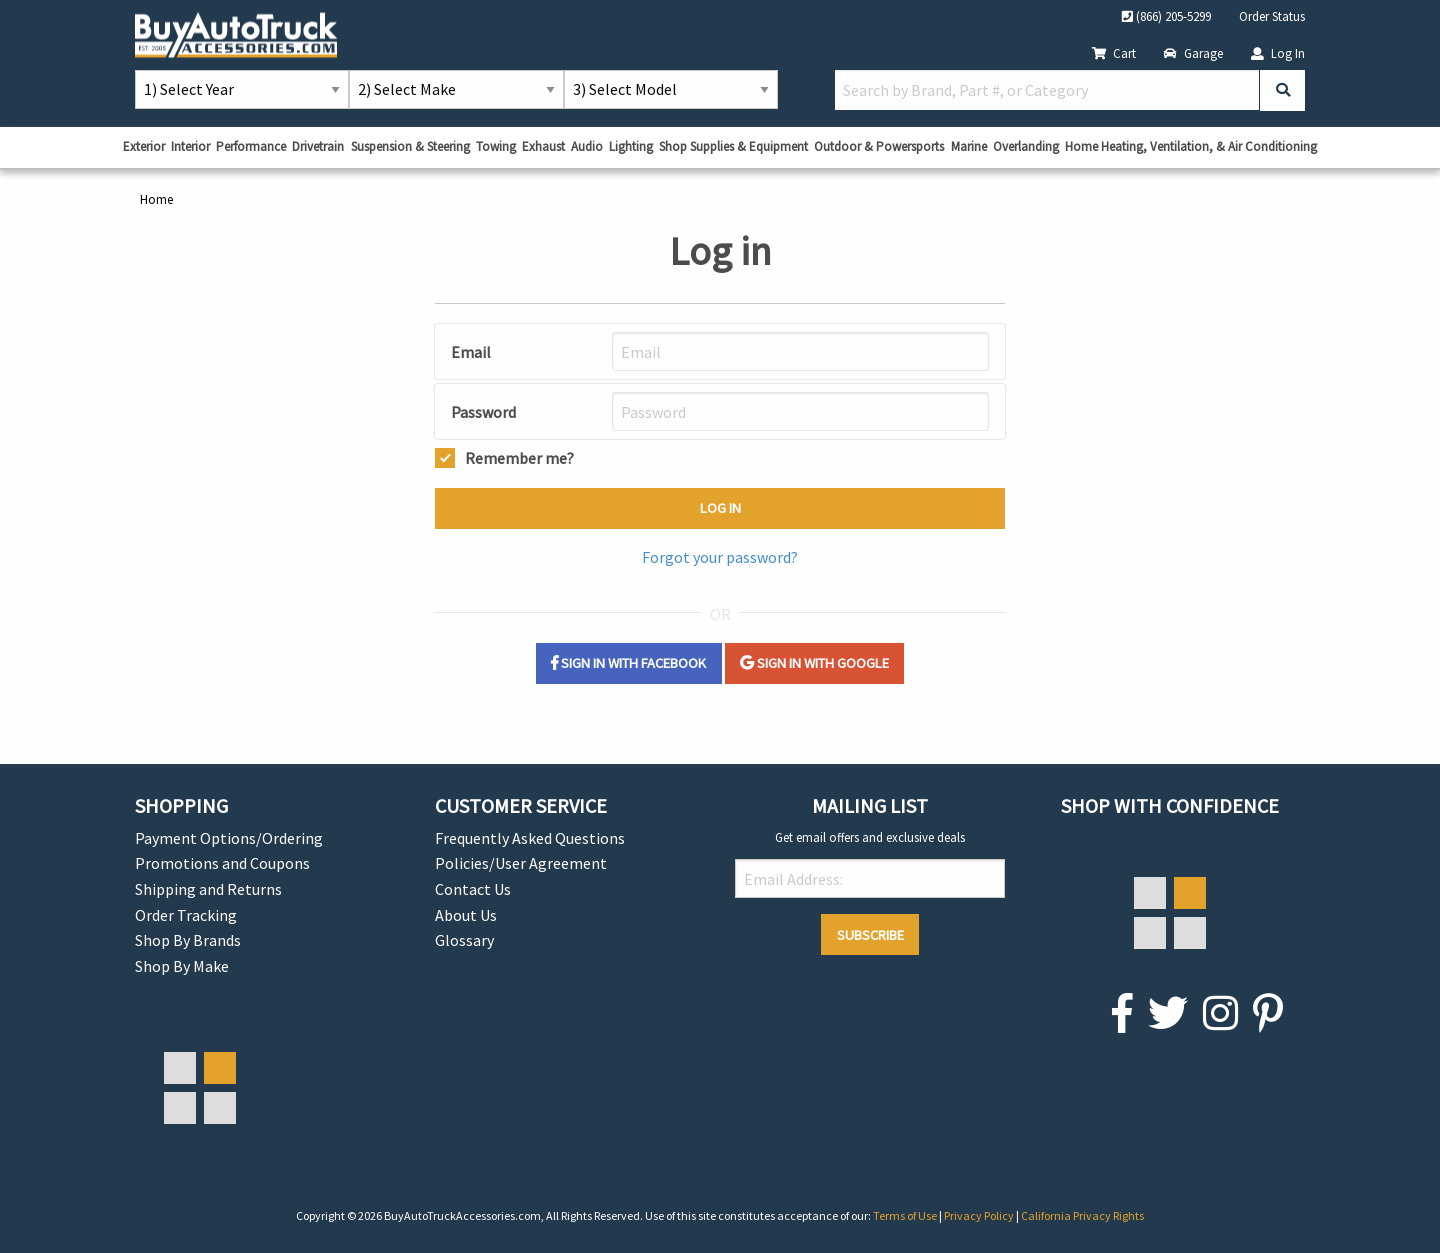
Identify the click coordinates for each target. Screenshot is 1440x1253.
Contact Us (473, 889)
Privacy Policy (980, 1215)
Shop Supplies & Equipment (733, 146)
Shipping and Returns (208, 889)
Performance (251, 146)
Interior (190, 146)
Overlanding (1026, 146)
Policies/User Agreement (521, 863)
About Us (466, 915)
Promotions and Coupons (222, 863)
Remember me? (519, 456)
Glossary (464, 940)
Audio (587, 146)
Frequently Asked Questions (530, 838)
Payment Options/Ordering (229, 838)
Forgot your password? (720, 557)
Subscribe (870, 935)
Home (156, 199)
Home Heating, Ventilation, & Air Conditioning (1191, 146)
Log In (1278, 53)
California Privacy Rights (1082, 1215)
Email (471, 352)
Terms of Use (906, 1215)
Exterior (144, 146)
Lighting (631, 146)
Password (483, 412)
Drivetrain (318, 146)
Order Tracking (186, 915)
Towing (496, 146)
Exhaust (543, 146)
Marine (969, 146)
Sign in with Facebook (628, 663)
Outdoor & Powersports (879, 146)
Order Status (1272, 16)
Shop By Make (182, 966)
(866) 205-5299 (1166, 16)
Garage (1193, 53)
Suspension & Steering (410, 146)
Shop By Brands (188, 940)
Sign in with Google (814, 663)
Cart (1114, 53)
